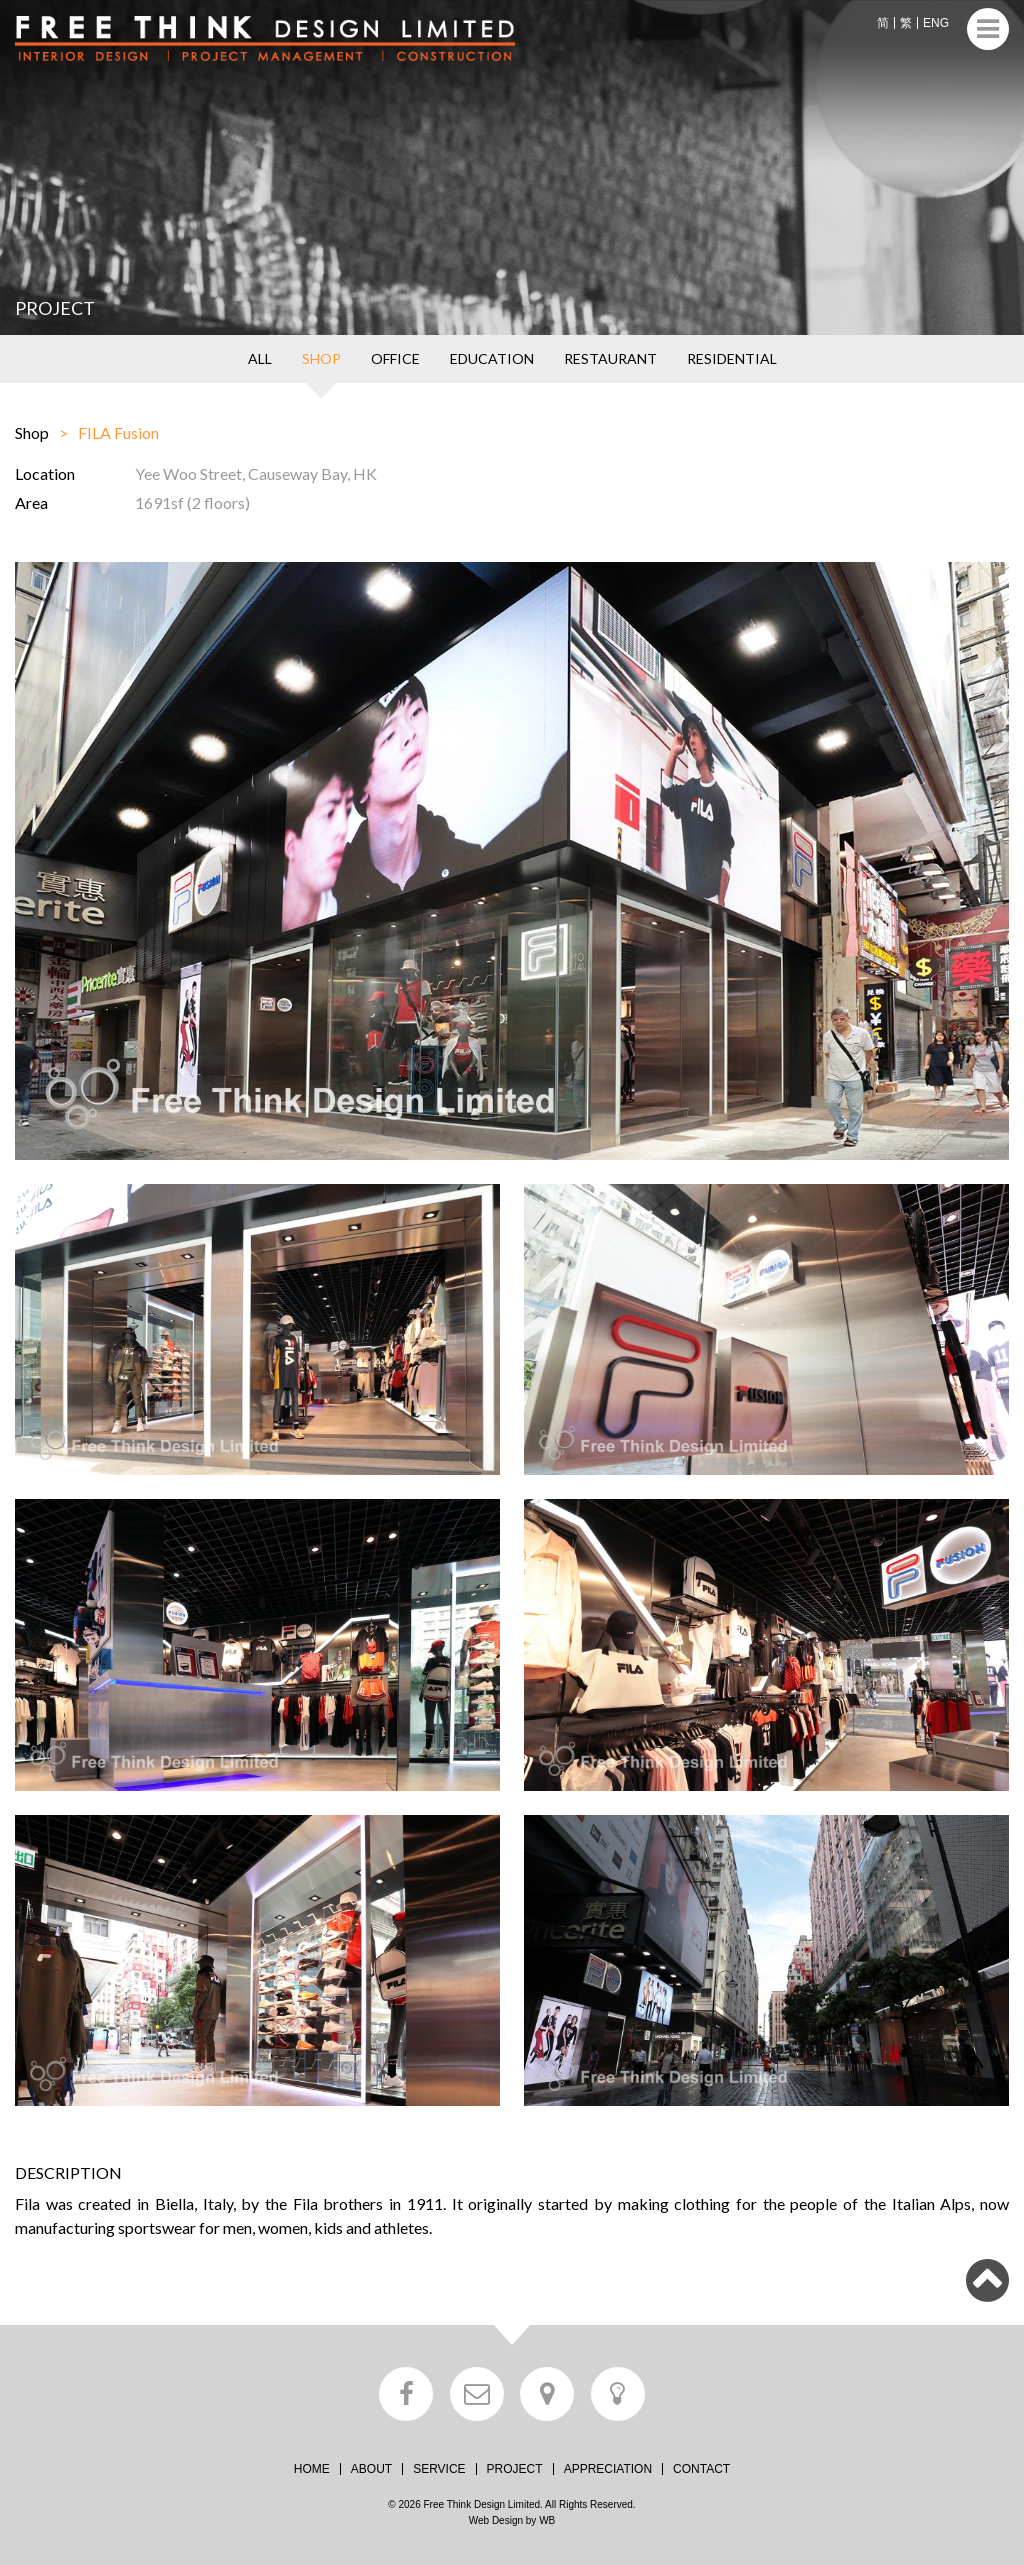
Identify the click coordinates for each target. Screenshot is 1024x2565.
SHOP (321, 358)
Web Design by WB (512, 2520)
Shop (32, 432)
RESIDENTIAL (732, 358)
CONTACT (701, 2469)
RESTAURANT (610, 358)
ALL (260, 358)
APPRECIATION (608, 2469)
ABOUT (371, 2469)
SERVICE (439, 2469)
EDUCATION (492, 358)
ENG (936, 23)
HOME (312, 2469)
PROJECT (515, 2469)
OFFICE (395, 358)
